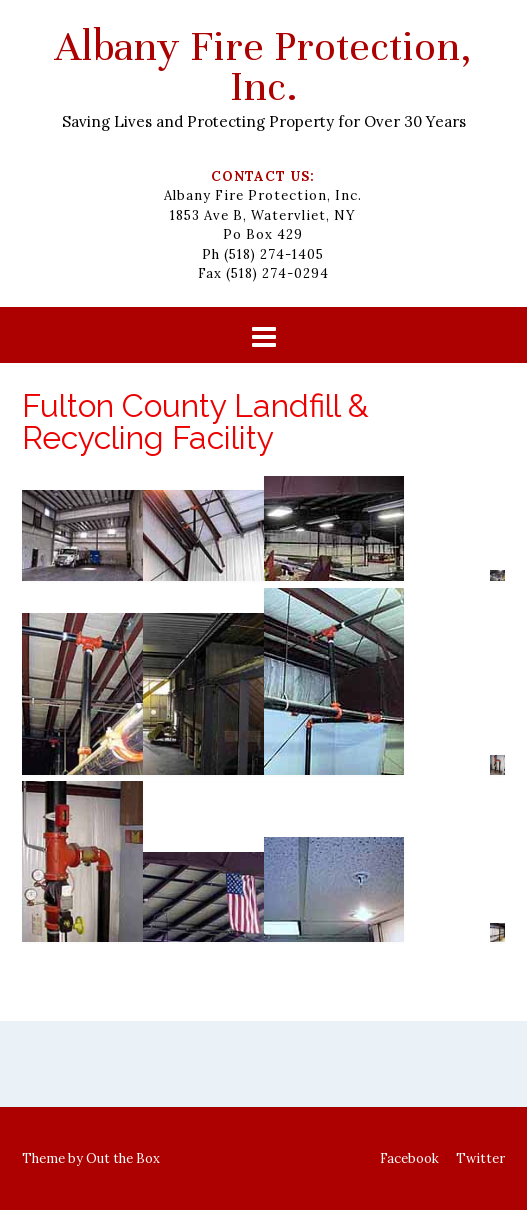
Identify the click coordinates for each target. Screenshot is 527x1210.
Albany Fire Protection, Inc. (263, 66)
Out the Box (123, 1158)
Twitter (480, 1158)
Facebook (409, 1158)
